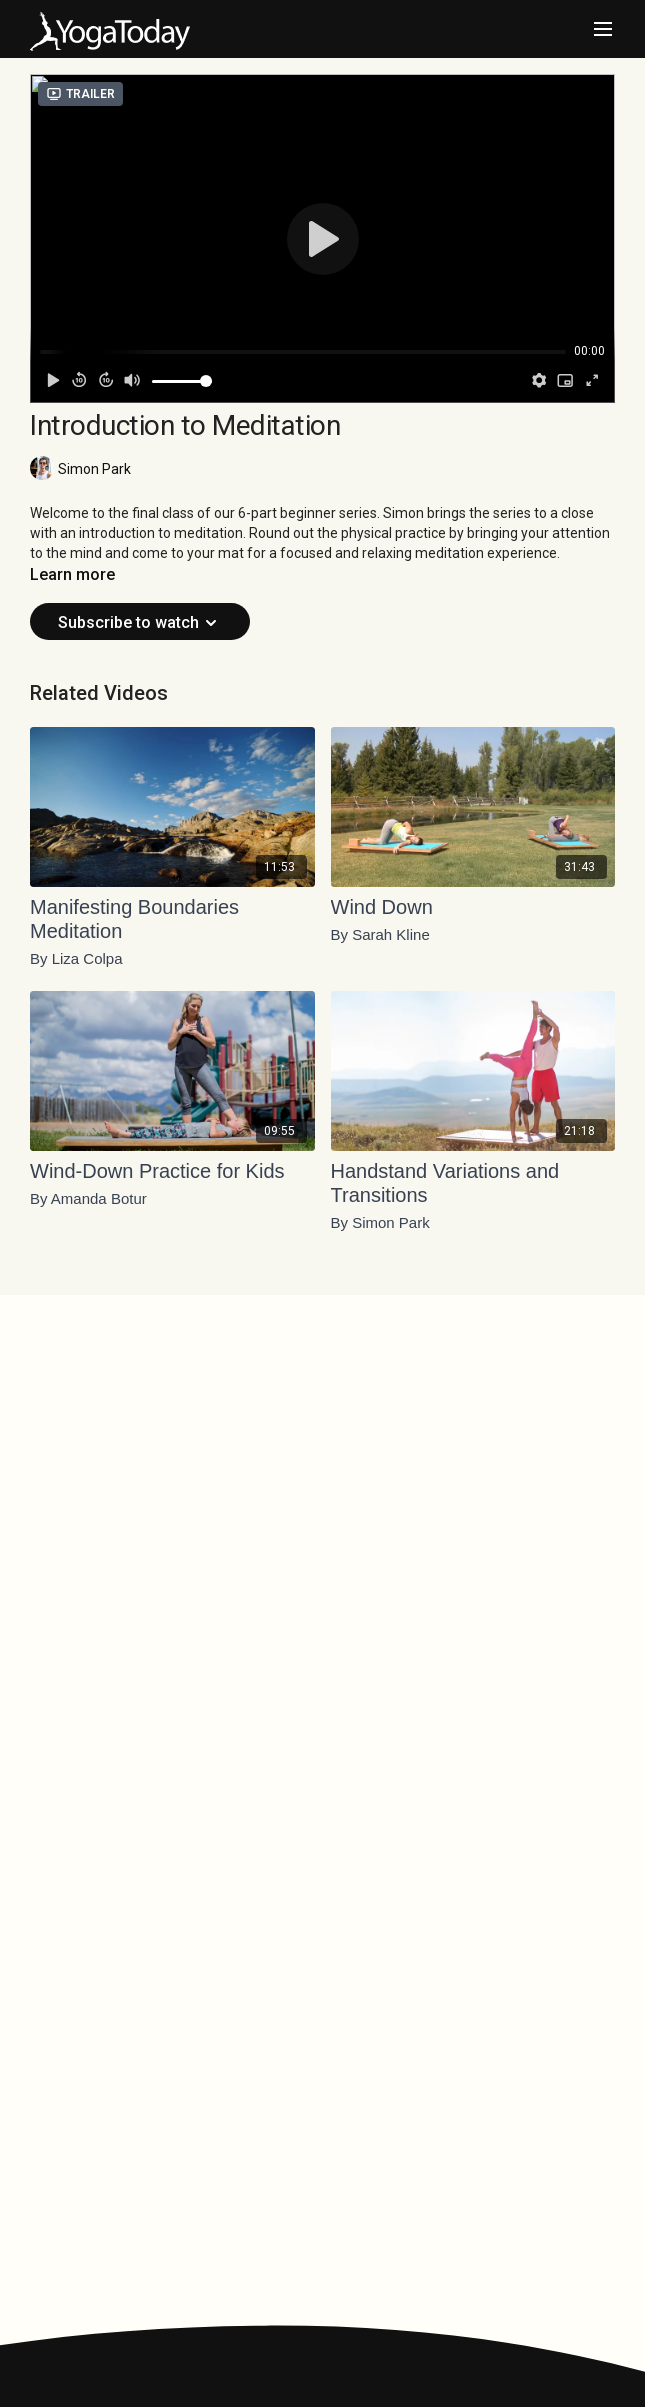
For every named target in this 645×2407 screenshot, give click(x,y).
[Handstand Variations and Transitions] (473, 1183)
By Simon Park (380, 1223)
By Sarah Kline (380, 935)
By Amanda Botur (88, 1199)
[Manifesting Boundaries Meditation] (172, 919)
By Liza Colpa (76, 959)
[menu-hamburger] (603, 29)
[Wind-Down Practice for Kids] (172, 1171)
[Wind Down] (473, 907)
